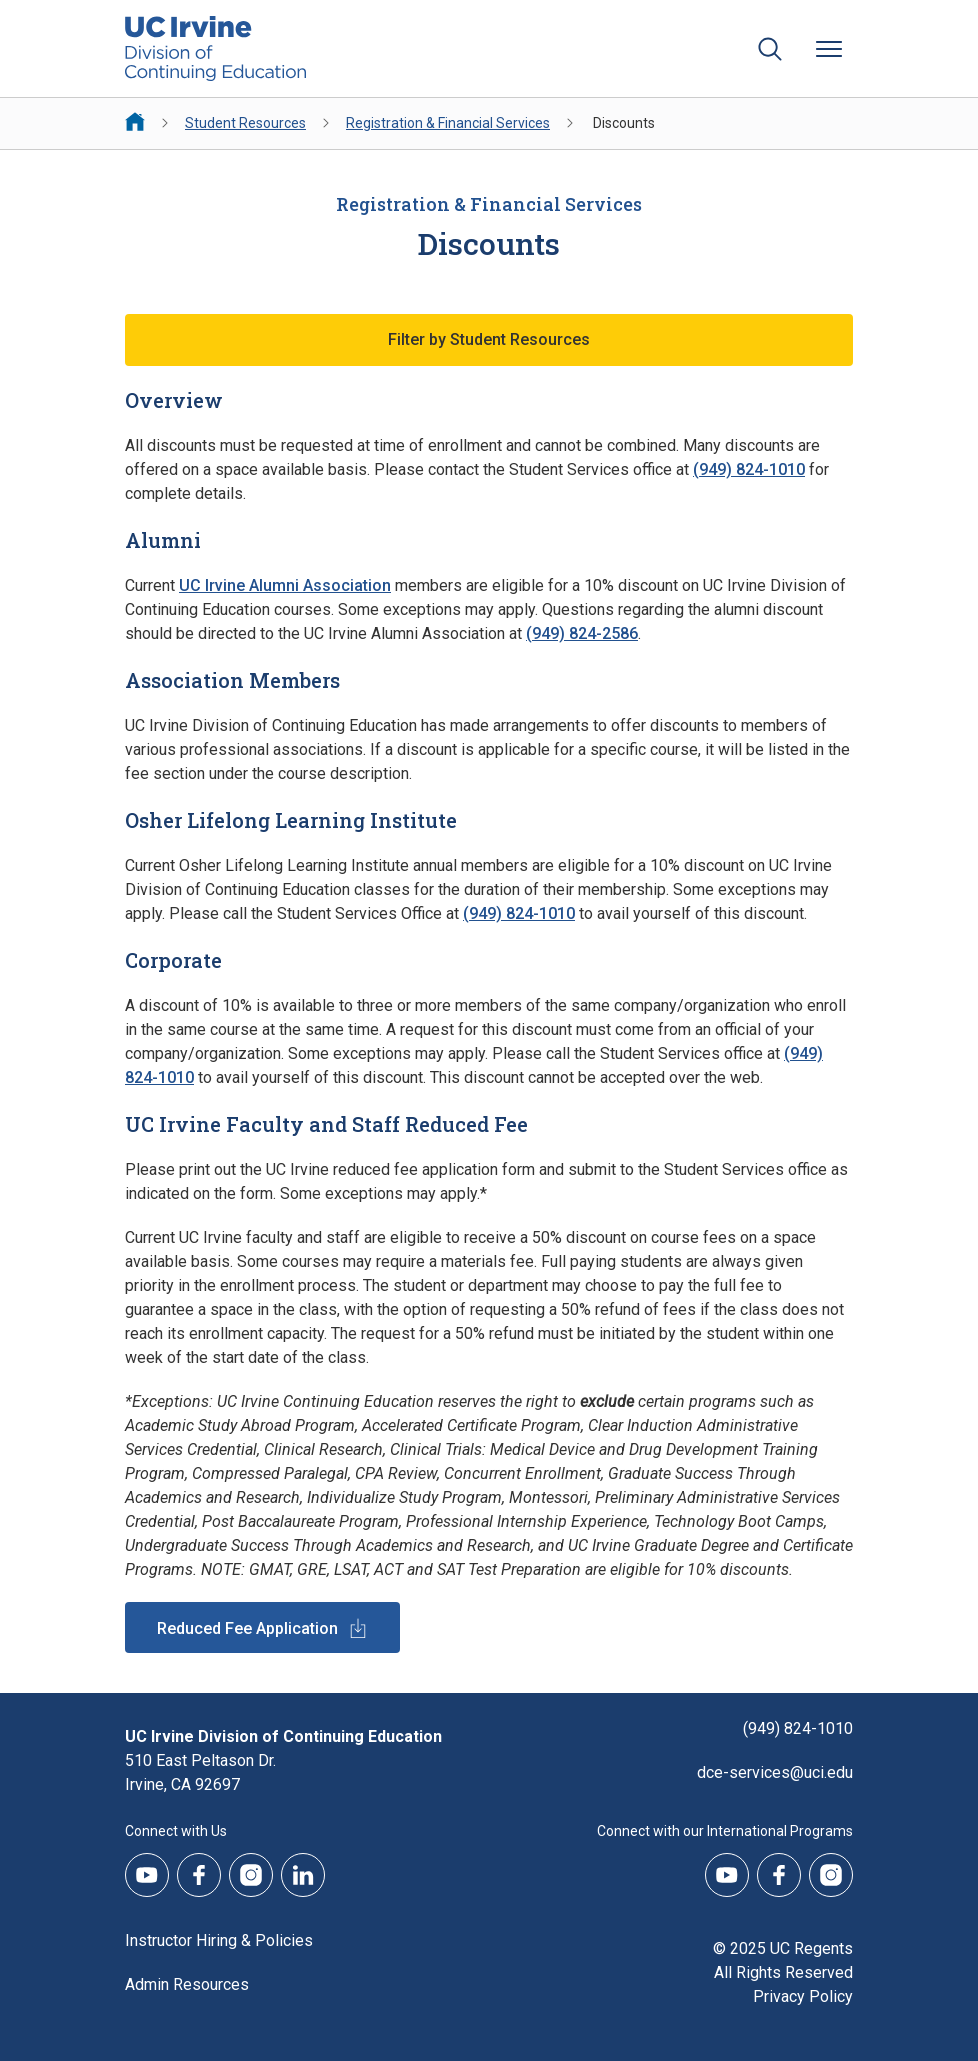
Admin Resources (187, 1984)
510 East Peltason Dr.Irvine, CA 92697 (200, 1772)
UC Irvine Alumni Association (285, 585)
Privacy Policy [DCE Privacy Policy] (803, 1996)
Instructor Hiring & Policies (219, 1940)
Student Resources (245, 123)
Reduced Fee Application (247, 1628)
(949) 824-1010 (749, 469)
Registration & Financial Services (448, 123)
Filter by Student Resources (489, 339)
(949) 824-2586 (582, 633)
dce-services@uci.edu (775, 1772)
